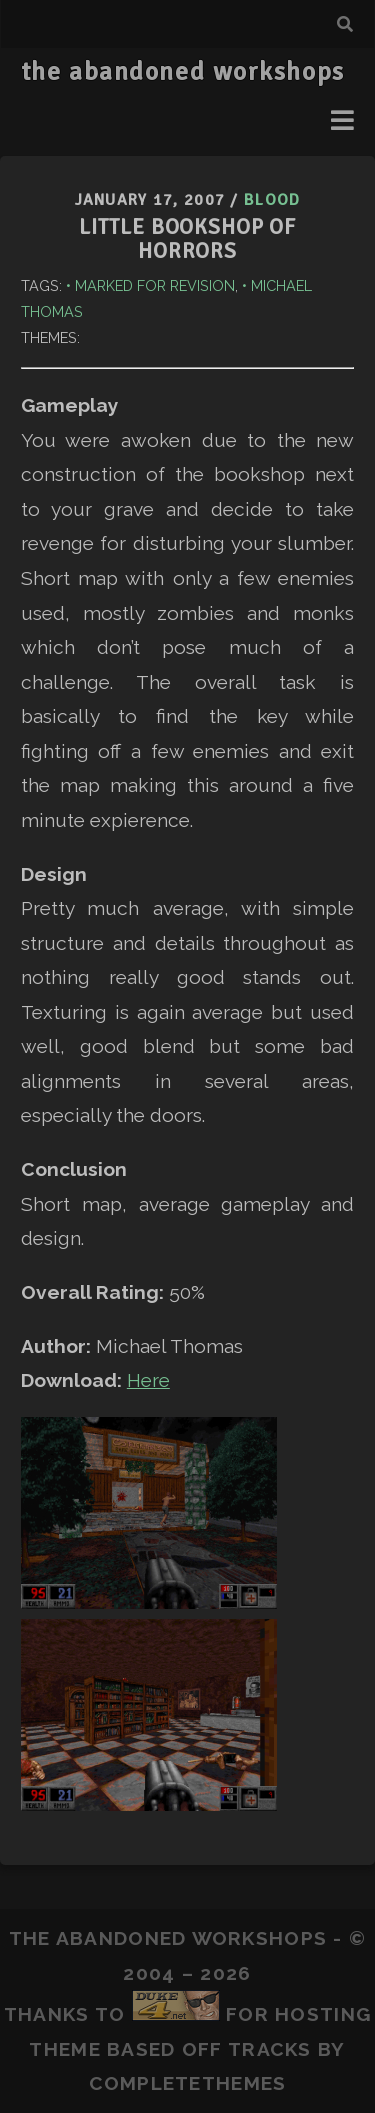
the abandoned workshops (183, 72)
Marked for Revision (155, 285)
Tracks (270, 2049)
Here (148, 1380)
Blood (272, 200)
